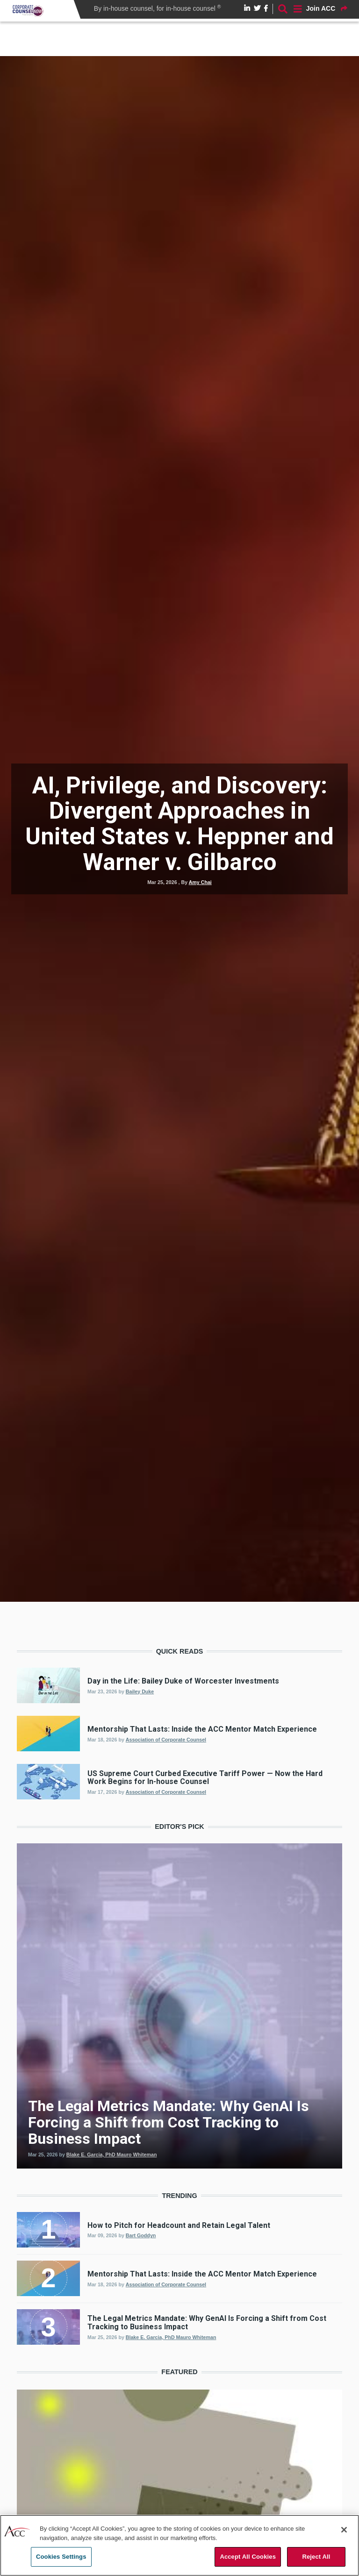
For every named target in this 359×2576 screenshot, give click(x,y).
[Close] (344, 2529)
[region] (179, 2545)
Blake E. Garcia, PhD (151, 2337)
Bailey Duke (140, 1691)
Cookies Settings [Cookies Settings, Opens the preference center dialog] (61, 2556)
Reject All (316, 2556)
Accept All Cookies (248, 2556)
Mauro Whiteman (196, 2337)
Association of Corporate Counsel (166, 1739)
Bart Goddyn (141, 2235)
